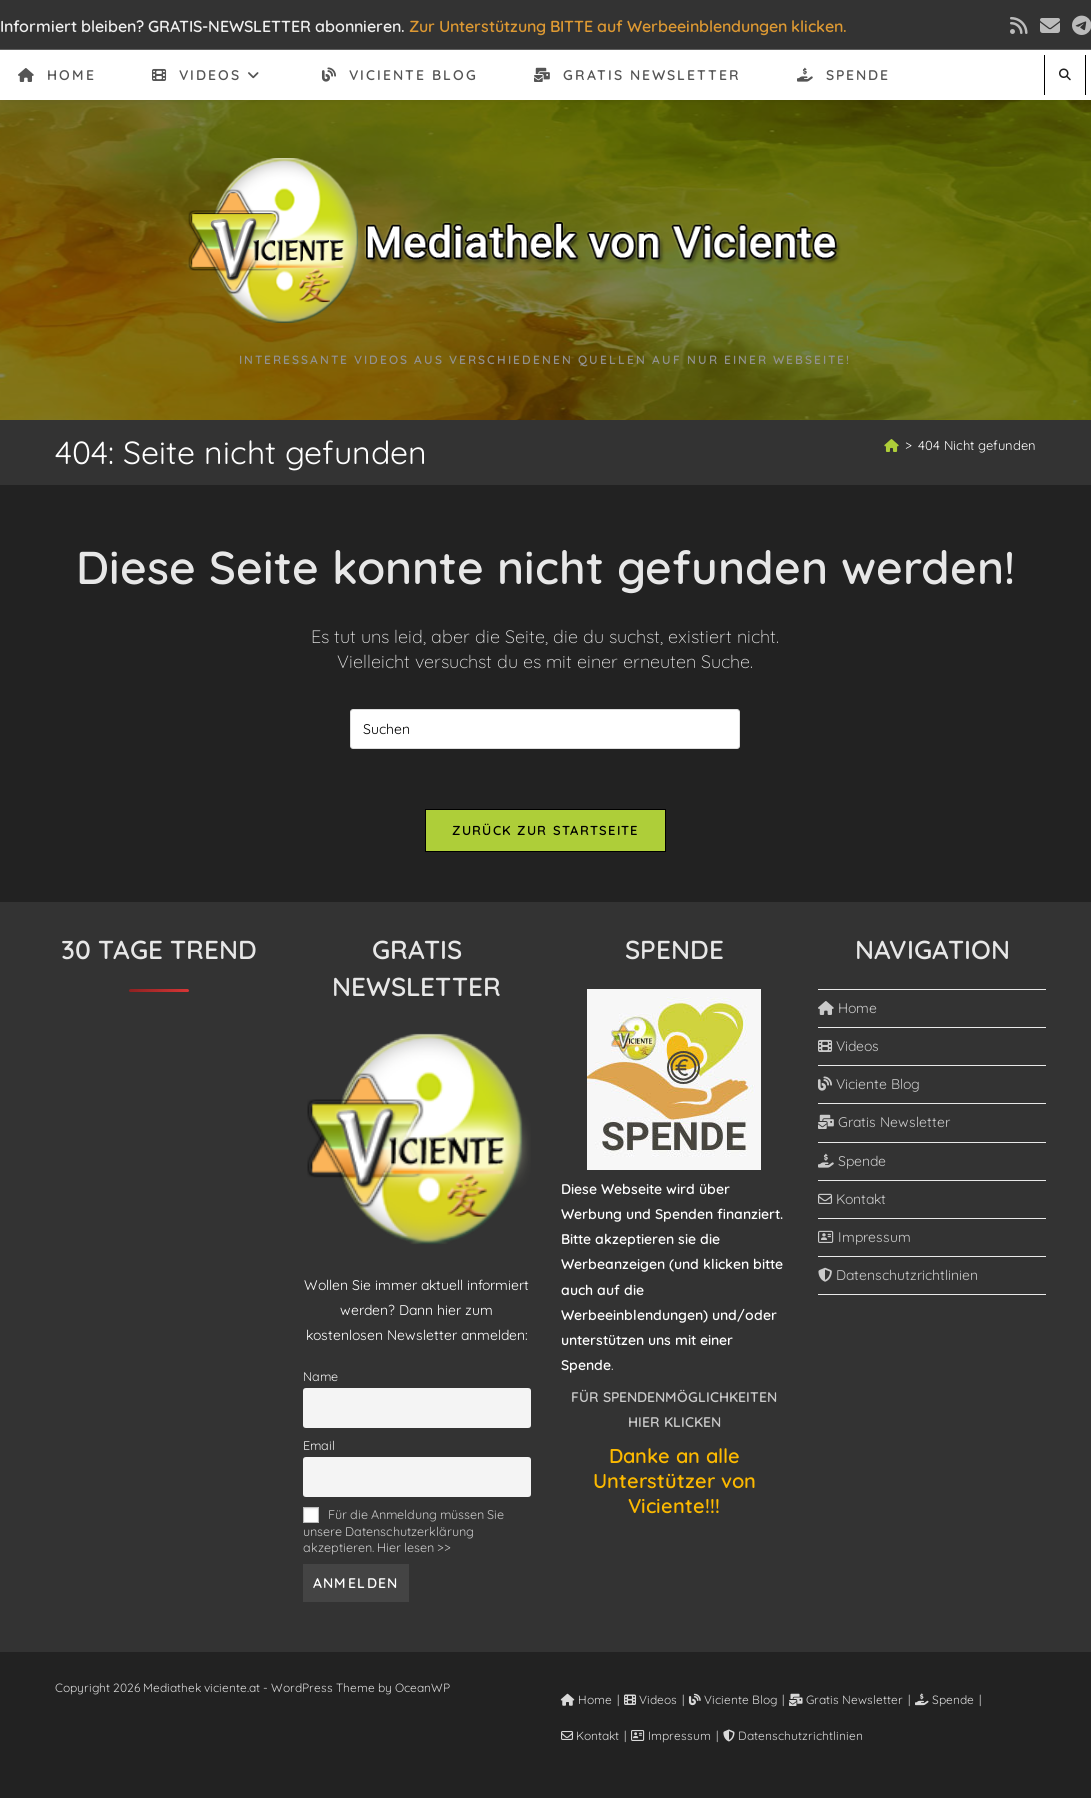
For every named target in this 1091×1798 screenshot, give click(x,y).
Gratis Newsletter (884, 1122)
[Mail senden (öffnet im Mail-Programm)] (1050, 26)
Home (847, 1008)
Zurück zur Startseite (545, 830)
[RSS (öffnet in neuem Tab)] (1019, 26)
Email (319, 1445)
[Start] (891, 445)
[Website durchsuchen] (1065, 74)
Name (320, 1376)
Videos (848, 1046)
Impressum (864, 1237)
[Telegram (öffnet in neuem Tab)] (1078, 26)
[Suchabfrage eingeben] (545, 729)
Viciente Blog (869, 1084)
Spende (852, 1161)
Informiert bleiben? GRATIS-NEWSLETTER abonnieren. (202, 26)
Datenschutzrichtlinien (898, 1275)
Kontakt (852, 1199)
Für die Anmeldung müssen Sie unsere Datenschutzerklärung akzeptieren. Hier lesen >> (403, 1530)
